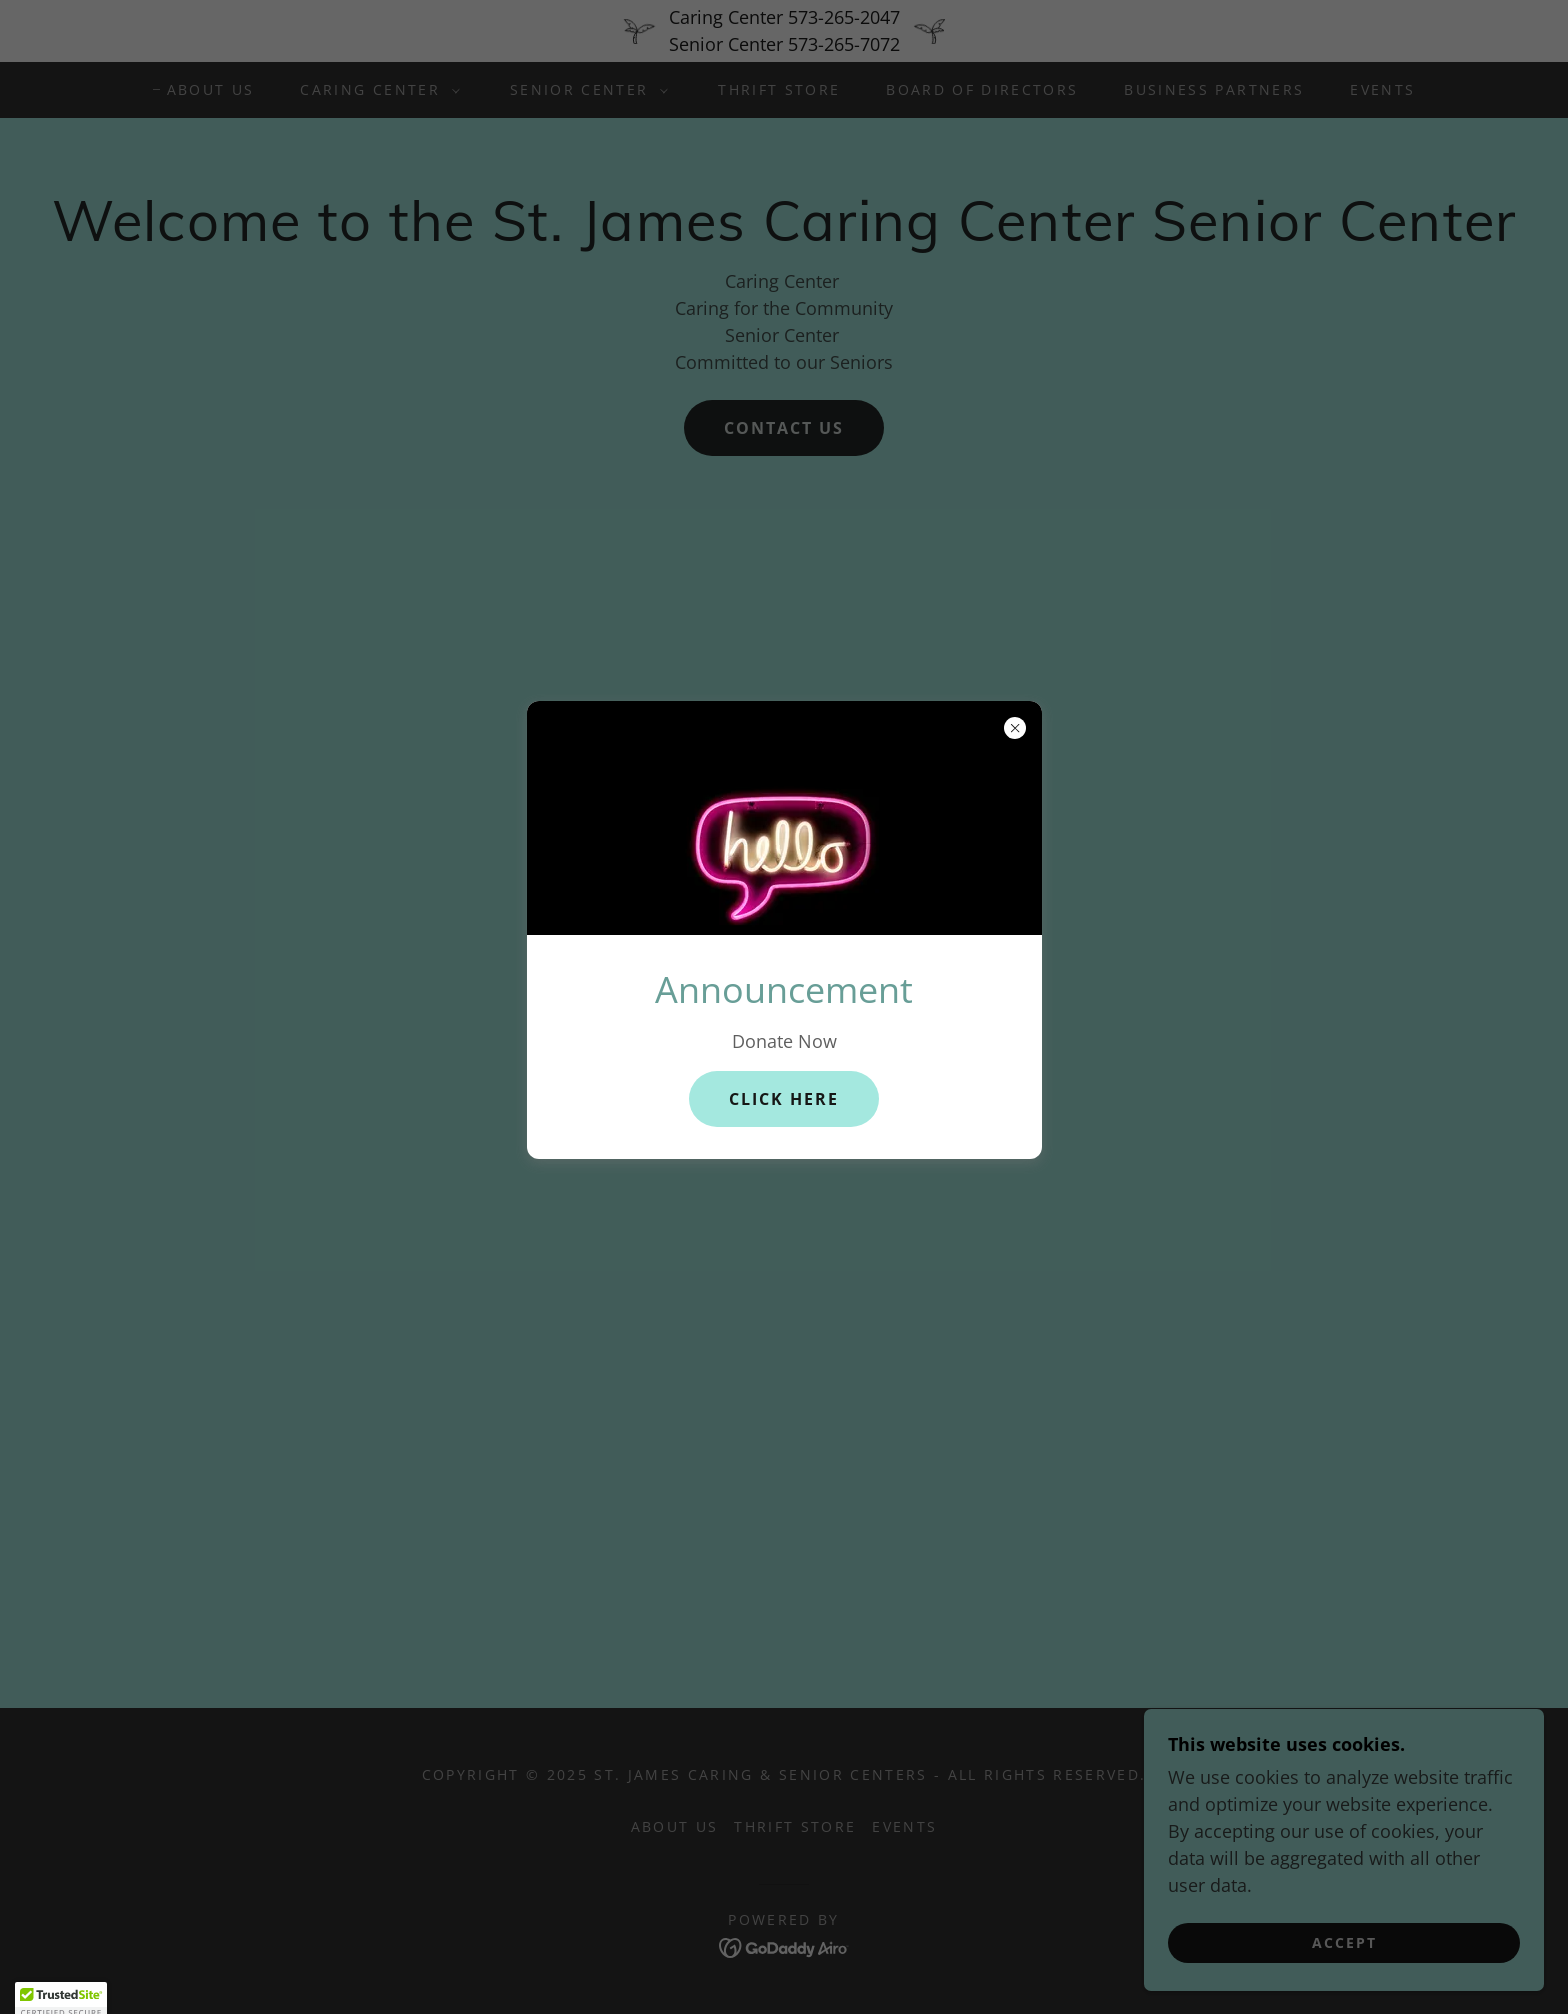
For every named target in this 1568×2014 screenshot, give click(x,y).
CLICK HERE (784, 1099)
